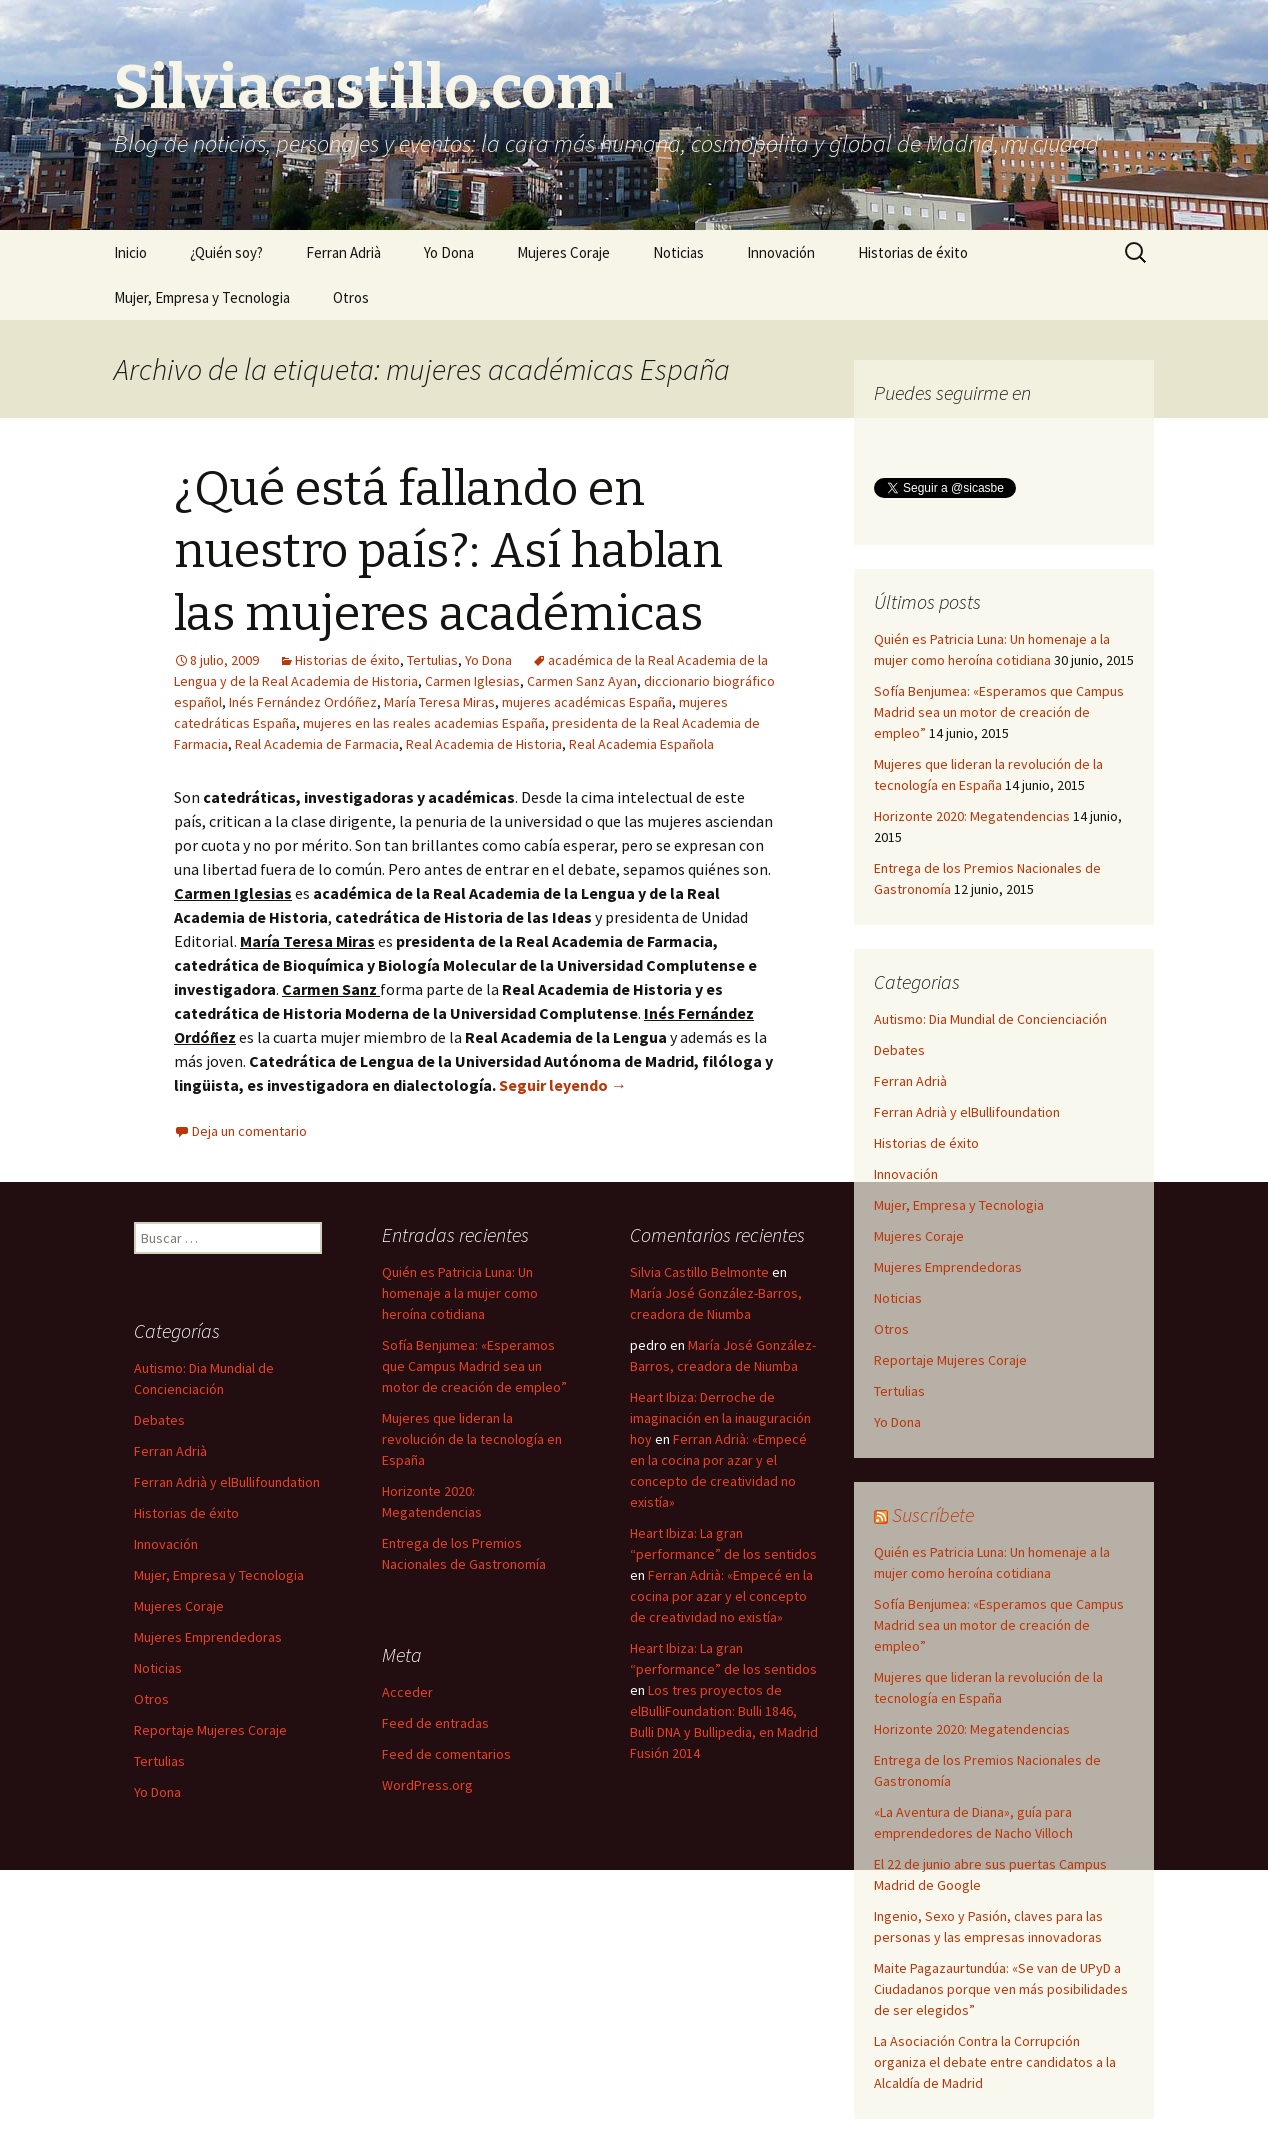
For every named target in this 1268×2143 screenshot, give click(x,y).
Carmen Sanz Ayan (582, 681)
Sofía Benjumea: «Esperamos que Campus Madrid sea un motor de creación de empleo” (999, 712)
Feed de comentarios (446, 1754)
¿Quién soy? (226, 252)
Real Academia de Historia (484, 744)
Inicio (130, 252)
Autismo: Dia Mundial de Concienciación (990, 1019)
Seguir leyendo (563, 1085)
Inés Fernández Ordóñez (303, 702)
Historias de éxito (913, 252)
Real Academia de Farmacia (317, 744)
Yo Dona (449, 252)
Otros (351, 297)
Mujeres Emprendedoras (948, 1267)
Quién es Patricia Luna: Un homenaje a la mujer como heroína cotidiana (460, 1293)
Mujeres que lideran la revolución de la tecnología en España (472, 1439)
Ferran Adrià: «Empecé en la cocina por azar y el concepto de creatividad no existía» (721, 1596)
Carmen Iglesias (472, 681)
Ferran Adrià (343, 252)
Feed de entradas (435, 1723)
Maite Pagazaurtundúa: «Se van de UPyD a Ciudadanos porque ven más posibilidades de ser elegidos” (1001, 1989)
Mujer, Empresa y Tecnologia (202, 297)
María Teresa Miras (439, 702)
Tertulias (432, 660)
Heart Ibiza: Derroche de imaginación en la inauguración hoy (720, 1418)
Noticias (678, 252)
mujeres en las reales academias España (424, 723)
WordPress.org (427, 1785)
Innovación (781, 252)
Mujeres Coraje (563, 252)
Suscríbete (933, 1514)
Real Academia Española (641, 744)
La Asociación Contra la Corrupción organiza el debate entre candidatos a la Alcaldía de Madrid (995, 2062)
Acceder (407, 1692)
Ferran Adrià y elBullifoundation (967, 1112)
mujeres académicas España (587, 702)
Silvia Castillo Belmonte (699, 1272)
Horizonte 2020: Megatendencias (972, 816)
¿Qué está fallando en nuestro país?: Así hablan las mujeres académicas (448, 551)
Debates (899, 1050)
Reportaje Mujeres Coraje (950, 1360)
